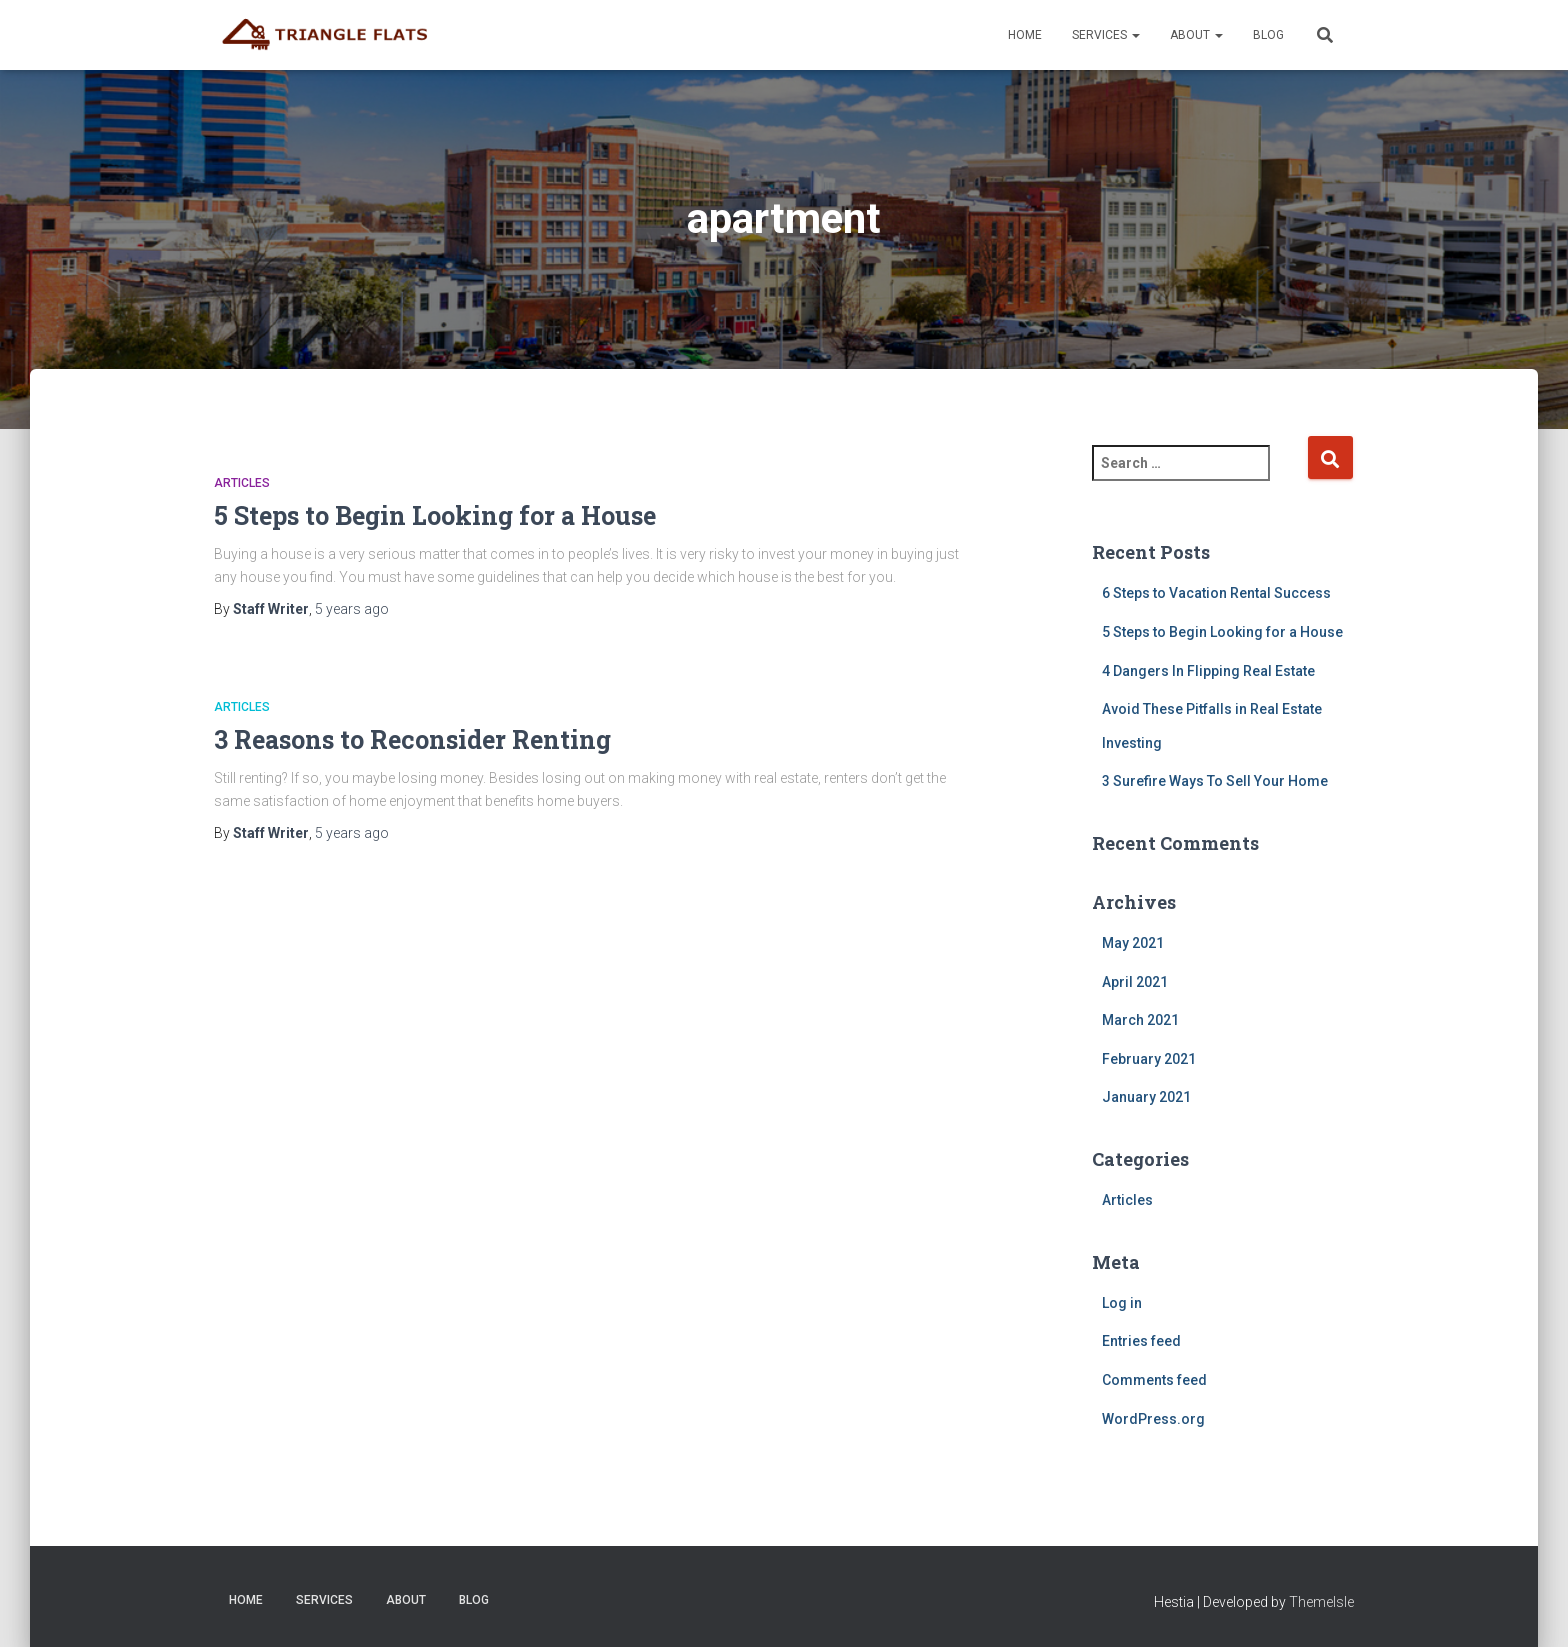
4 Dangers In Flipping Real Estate (1208, 671)
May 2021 (1133, 943)
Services (1106, 35)
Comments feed (1154, 1380)
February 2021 (1149, 1059)
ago (352, 609)
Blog (1268, 35)
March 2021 (1140, 1020)
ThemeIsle (1321, 1602)
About (1196, 35)
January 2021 (1146, 1097)
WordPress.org (1153, 1419)
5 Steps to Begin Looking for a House (435, 515)
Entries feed (1141, 1341)
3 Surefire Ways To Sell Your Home (1215, 781)
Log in (1122, 1303)
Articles (242, 483)
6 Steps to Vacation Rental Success (1216, 593)
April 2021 (1135, 982)
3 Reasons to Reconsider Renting (412, 739)
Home (1025, 35)
